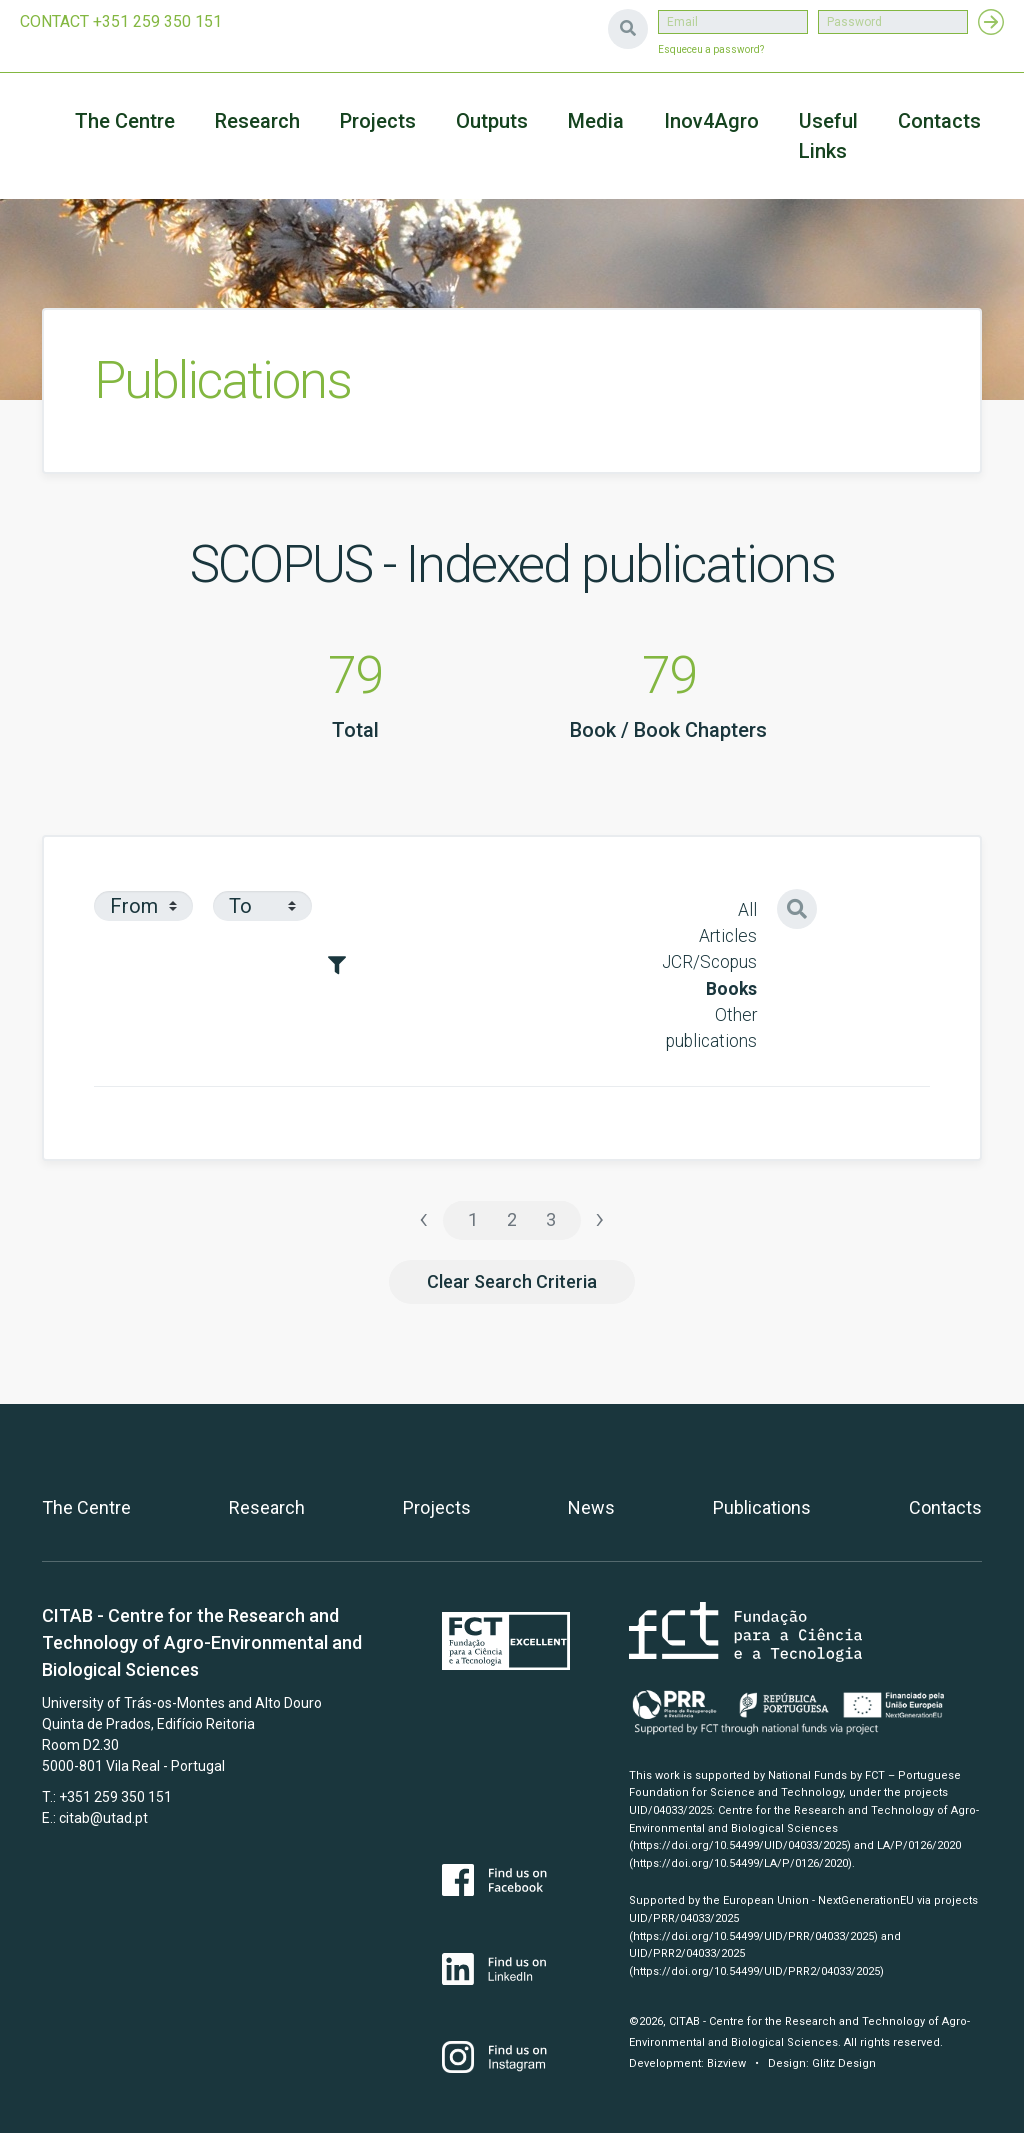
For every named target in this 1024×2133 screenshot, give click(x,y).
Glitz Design (844, 2063)
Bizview (726, 2063)
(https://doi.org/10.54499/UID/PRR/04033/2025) (753, 1936)
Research (257, 121)
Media (596, 121)
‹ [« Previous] (424, 1218)
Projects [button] (378, 121)
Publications (762, 1507)
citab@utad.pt (103, 1818)
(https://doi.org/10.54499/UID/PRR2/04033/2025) (756, 1971)
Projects (437, 1507)
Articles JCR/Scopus (709, 949)
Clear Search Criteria (512, 1281)
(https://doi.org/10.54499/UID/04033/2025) (740, 1845)
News (591, 1507)
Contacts (939, 121)
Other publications (711, 1028)
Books (731, 989)
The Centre (125, 121)
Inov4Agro (711, 121)
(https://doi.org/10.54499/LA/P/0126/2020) (740, 1863)
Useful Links (828, 136)
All (747, 910)
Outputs (492, 121)
